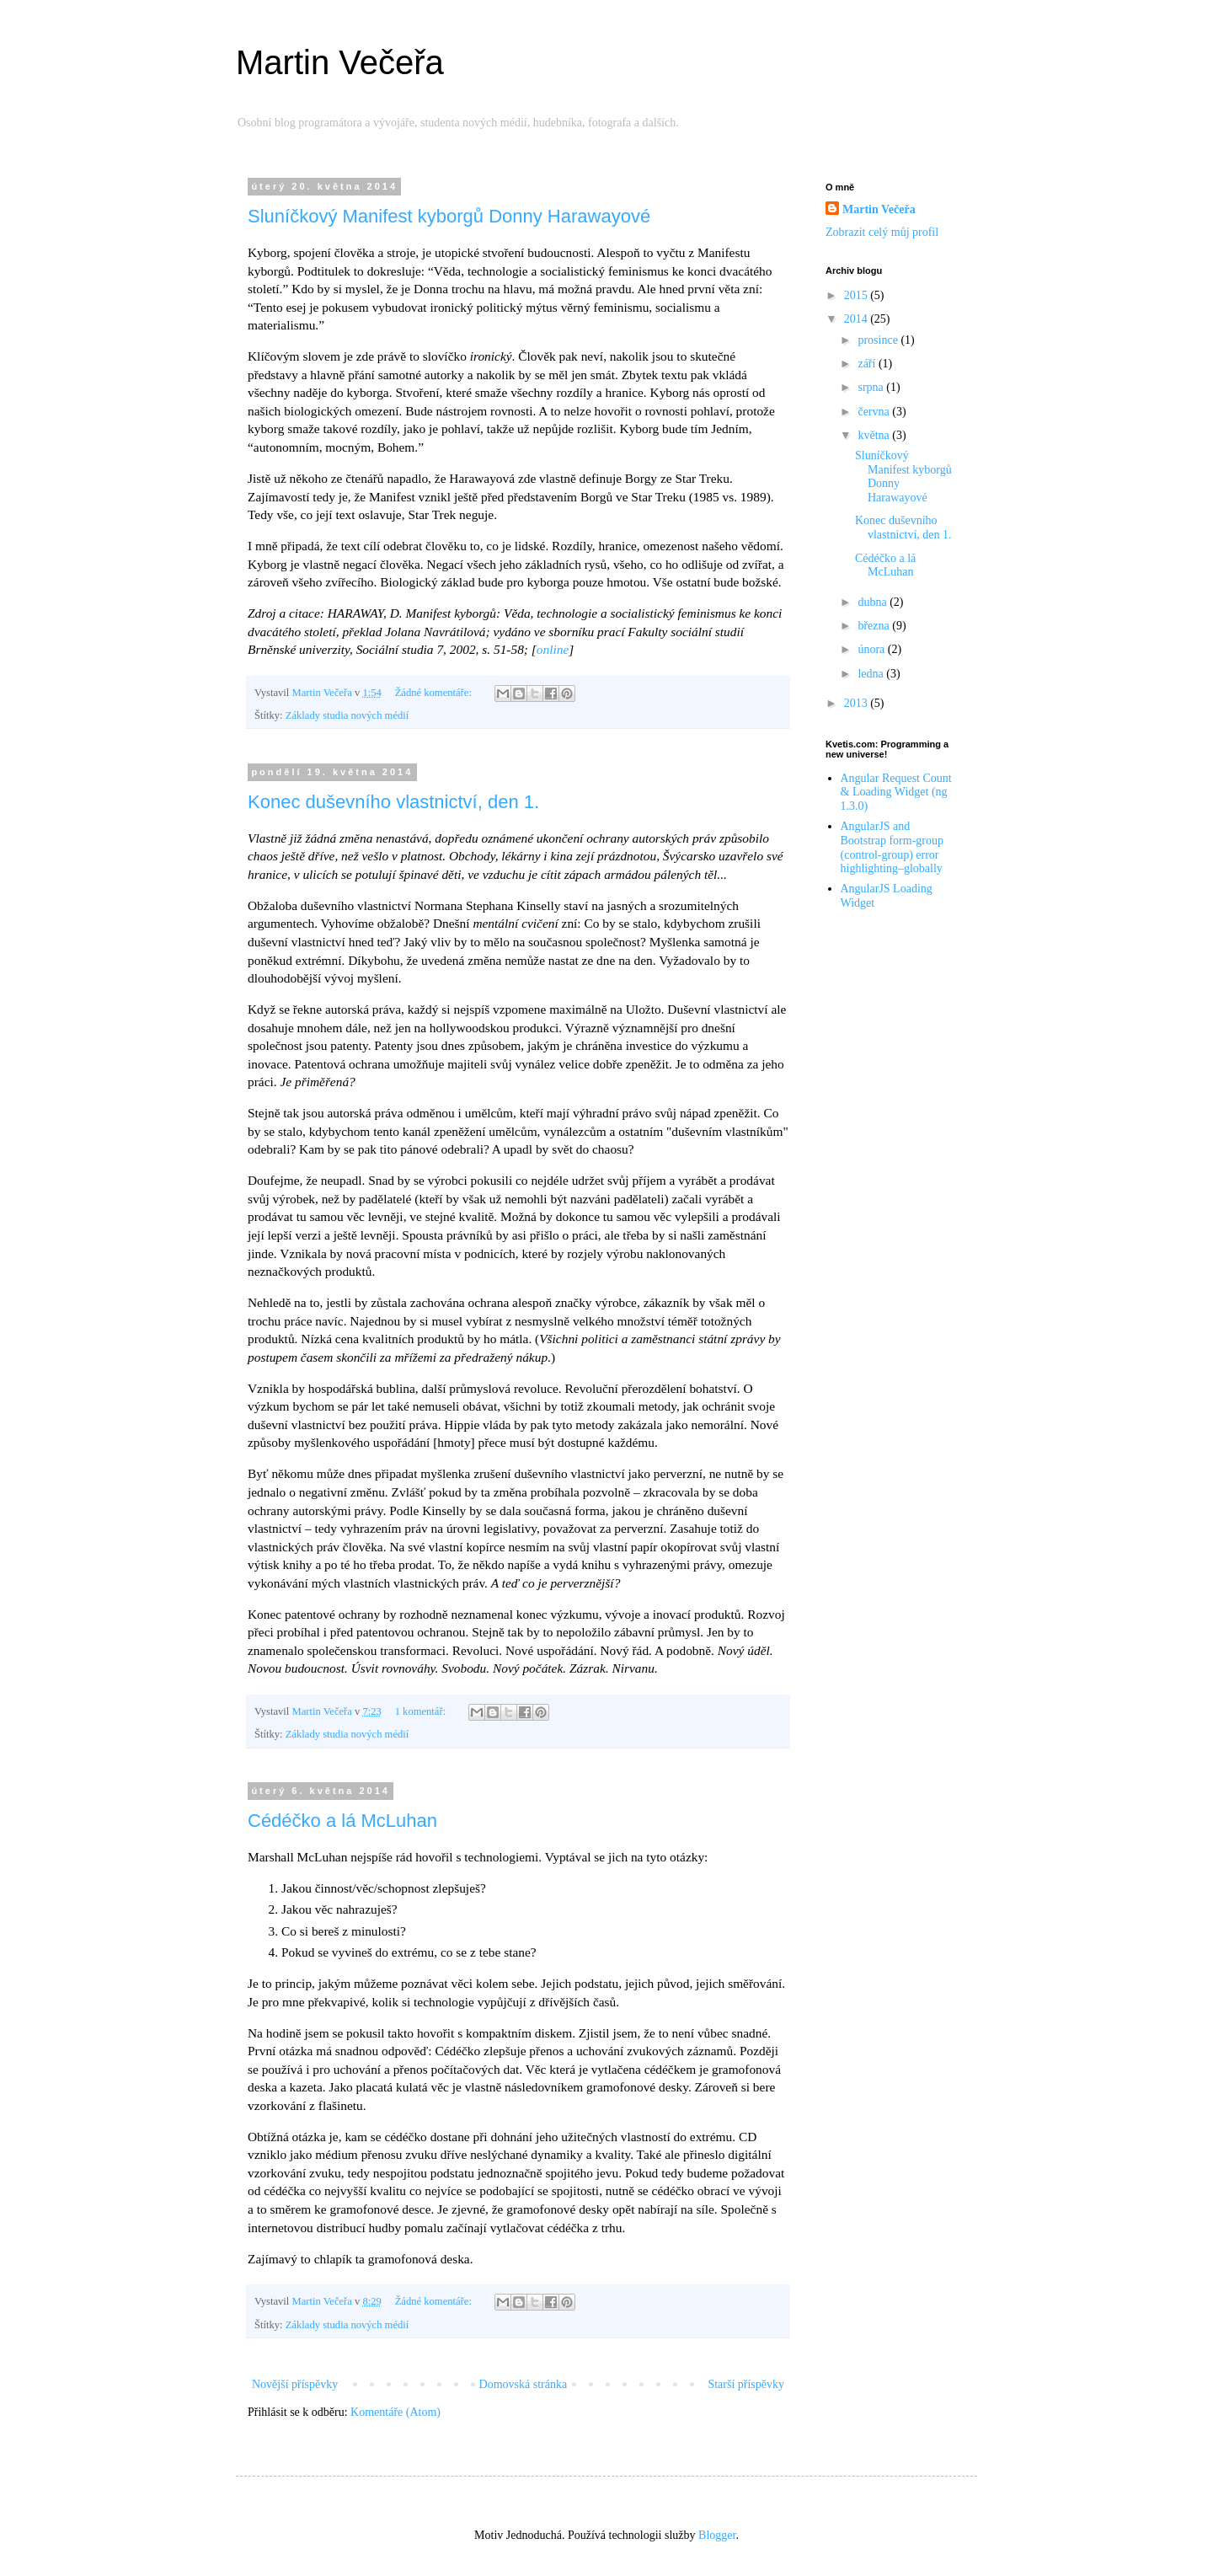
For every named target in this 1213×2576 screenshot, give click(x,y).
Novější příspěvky (295, 2384)
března (875, 625)
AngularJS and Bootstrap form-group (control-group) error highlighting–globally (892, 847)
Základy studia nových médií (347, 715)
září (868, 363)
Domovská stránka (523, 2384)
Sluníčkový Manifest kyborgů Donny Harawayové (449, 216)
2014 (857, 319)
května (875, 435)
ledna (872, 673)
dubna (874, 602)
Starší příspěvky (746, 2384)
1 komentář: (422, 1711)
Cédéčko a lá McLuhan (342, 1820)
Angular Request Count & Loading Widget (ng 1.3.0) (896, 792)
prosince (879, 340)
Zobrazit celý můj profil (882, 232)
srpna (872, 387)
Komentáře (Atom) (395, 2412)
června (875, 411)
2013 (857, 703)
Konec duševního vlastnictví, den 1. (393, 801)
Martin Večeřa (340, 62)
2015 (857, 295)
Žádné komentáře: (434, 693)
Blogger (716, 2535)
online (553, 649)
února (872, 649)
